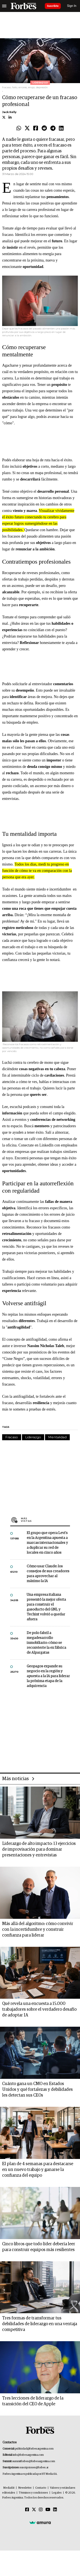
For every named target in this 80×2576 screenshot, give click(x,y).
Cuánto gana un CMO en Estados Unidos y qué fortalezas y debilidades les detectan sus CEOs (37, 2089)
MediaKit (9, 2487)
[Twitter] (34, 2510)
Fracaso (11, 1437)
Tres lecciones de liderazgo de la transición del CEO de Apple (32, 2401)
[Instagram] (41, 2510)
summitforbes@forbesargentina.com (33, 2461)
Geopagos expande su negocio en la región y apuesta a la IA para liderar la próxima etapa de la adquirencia (48, 1676)
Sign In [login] (72, 6)
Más (45, 1519)
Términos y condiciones (33, 2492)
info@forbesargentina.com (28, 2455)
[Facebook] (27, 2510)
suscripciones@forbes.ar (34, 2467)
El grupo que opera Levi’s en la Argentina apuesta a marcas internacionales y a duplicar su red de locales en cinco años (47, 1543)
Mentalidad (57, 1437)
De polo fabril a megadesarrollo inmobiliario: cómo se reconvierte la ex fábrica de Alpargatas (46, 1643)
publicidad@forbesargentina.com (34, 2448)
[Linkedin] (55, 2510)
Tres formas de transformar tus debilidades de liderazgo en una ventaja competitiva (39, 2324)
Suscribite (53, 5)
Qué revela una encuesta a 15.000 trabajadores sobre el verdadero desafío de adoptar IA (39, 2009)
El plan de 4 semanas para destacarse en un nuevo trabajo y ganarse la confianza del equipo (37, 2170)
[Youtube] (47, 2510)
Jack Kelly (9, 112)
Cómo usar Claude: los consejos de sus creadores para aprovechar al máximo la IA (48, 1574)
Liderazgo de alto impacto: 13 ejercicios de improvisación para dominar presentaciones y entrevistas (39, 1849)
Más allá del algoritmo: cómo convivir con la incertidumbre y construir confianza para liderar (37, 1929)
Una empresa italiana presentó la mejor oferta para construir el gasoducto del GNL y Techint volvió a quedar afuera (46, 1607)
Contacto (40, 2487)
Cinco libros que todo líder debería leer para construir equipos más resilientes (38, 2247)
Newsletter (25, 2487)
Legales (57, 2492)
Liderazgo (33, 1437)
